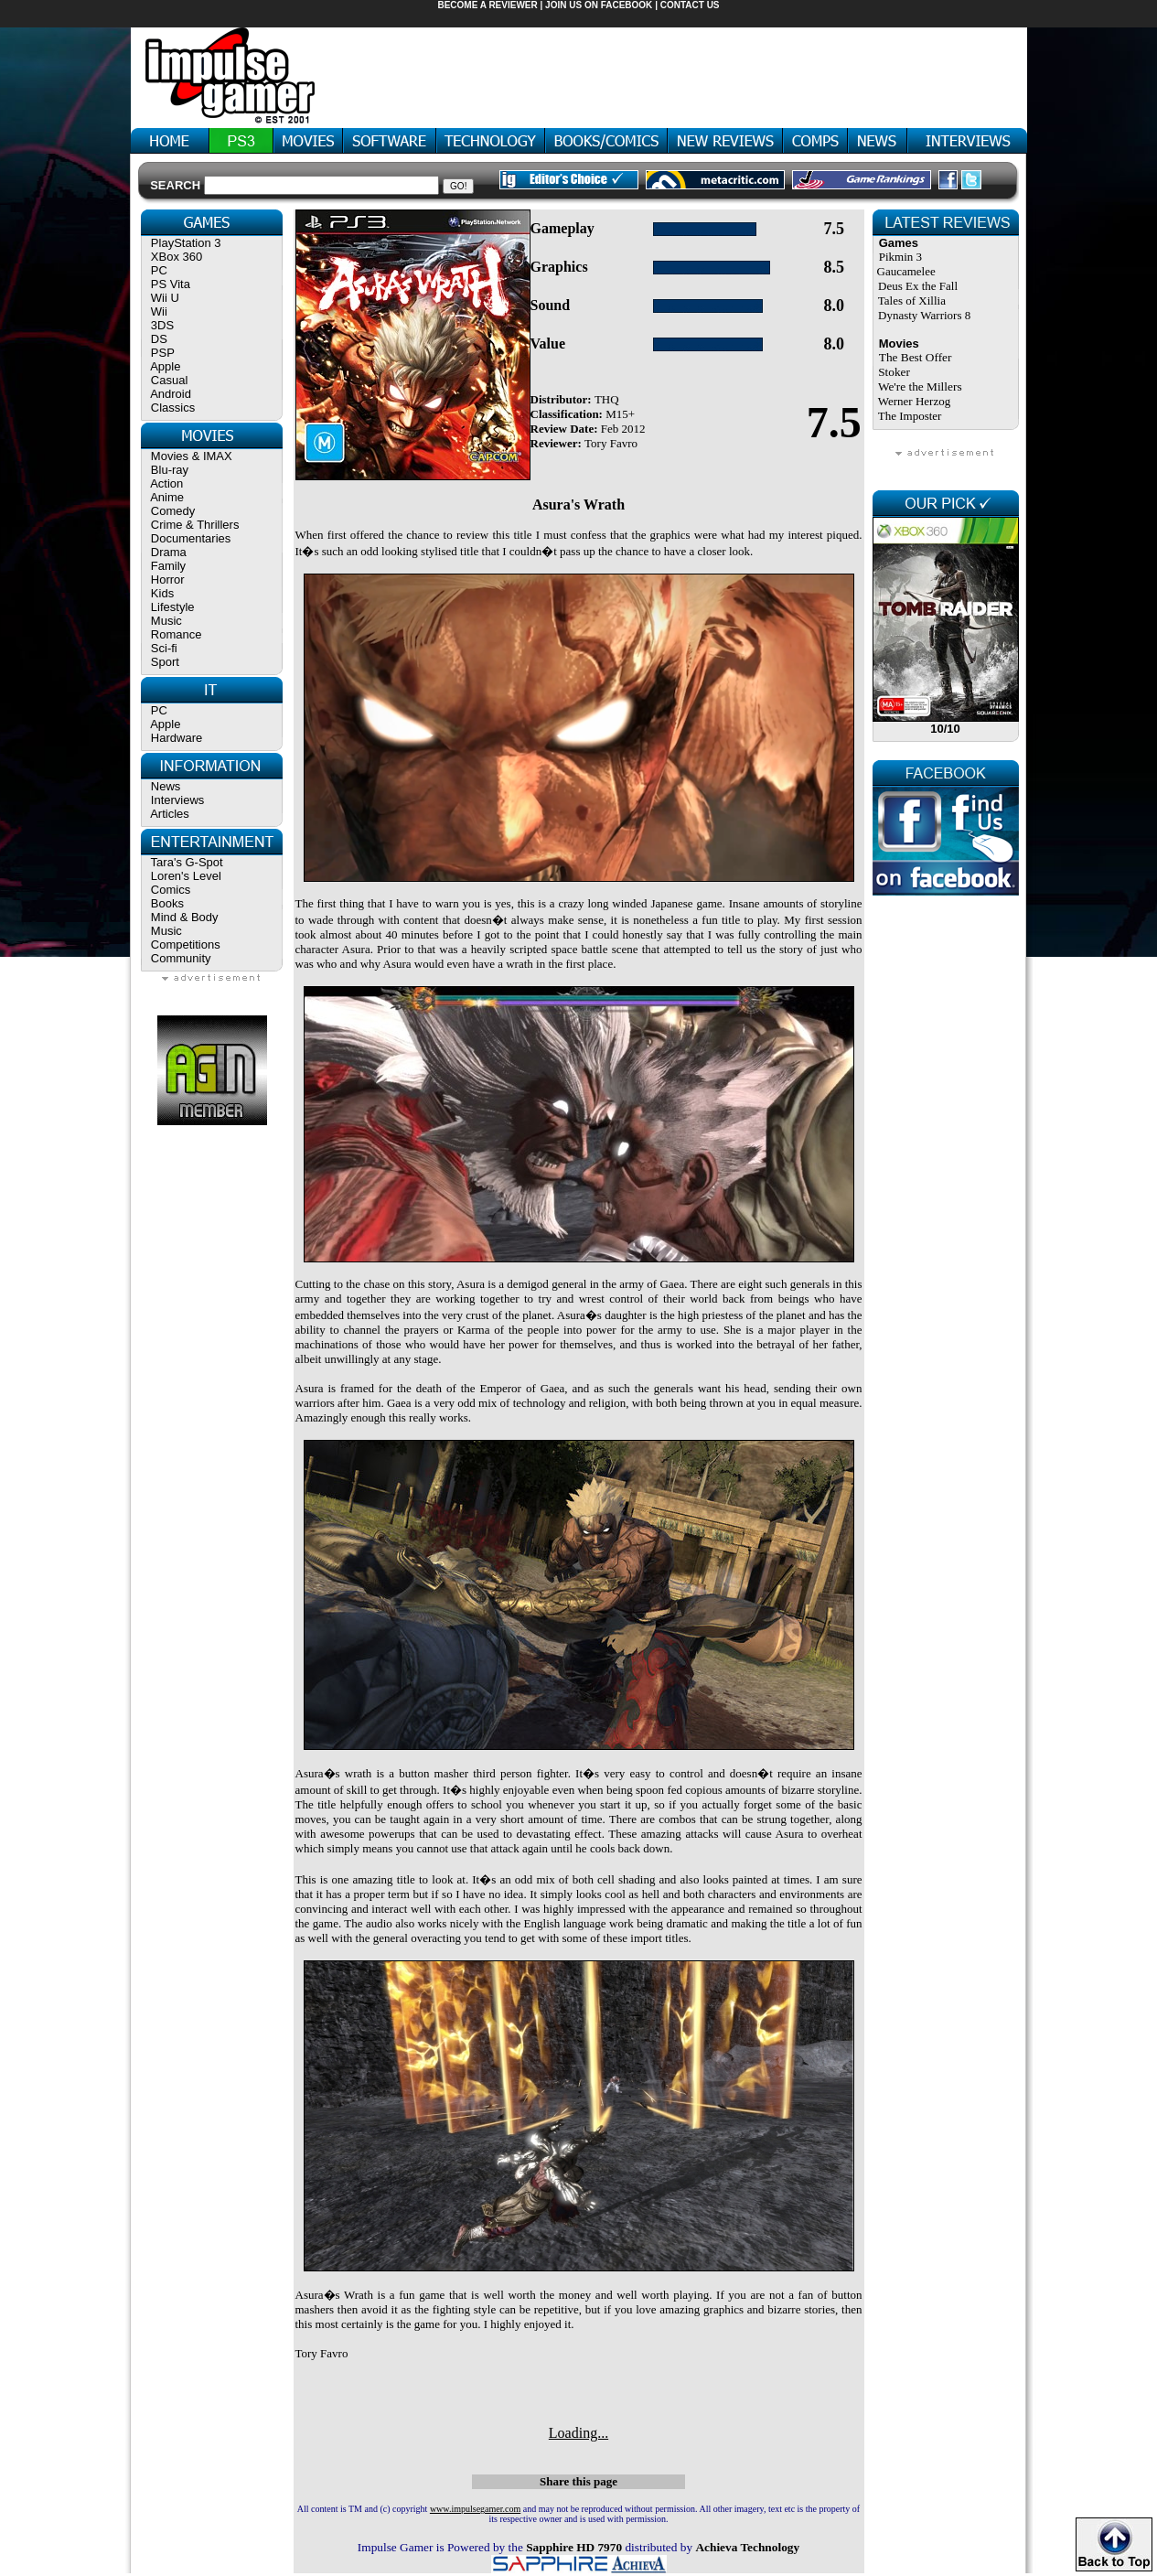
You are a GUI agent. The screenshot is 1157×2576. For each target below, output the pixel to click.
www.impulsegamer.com (475, 2509)
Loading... (578, 2433)
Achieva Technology (747, 2547)
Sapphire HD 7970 (574, 2547)
